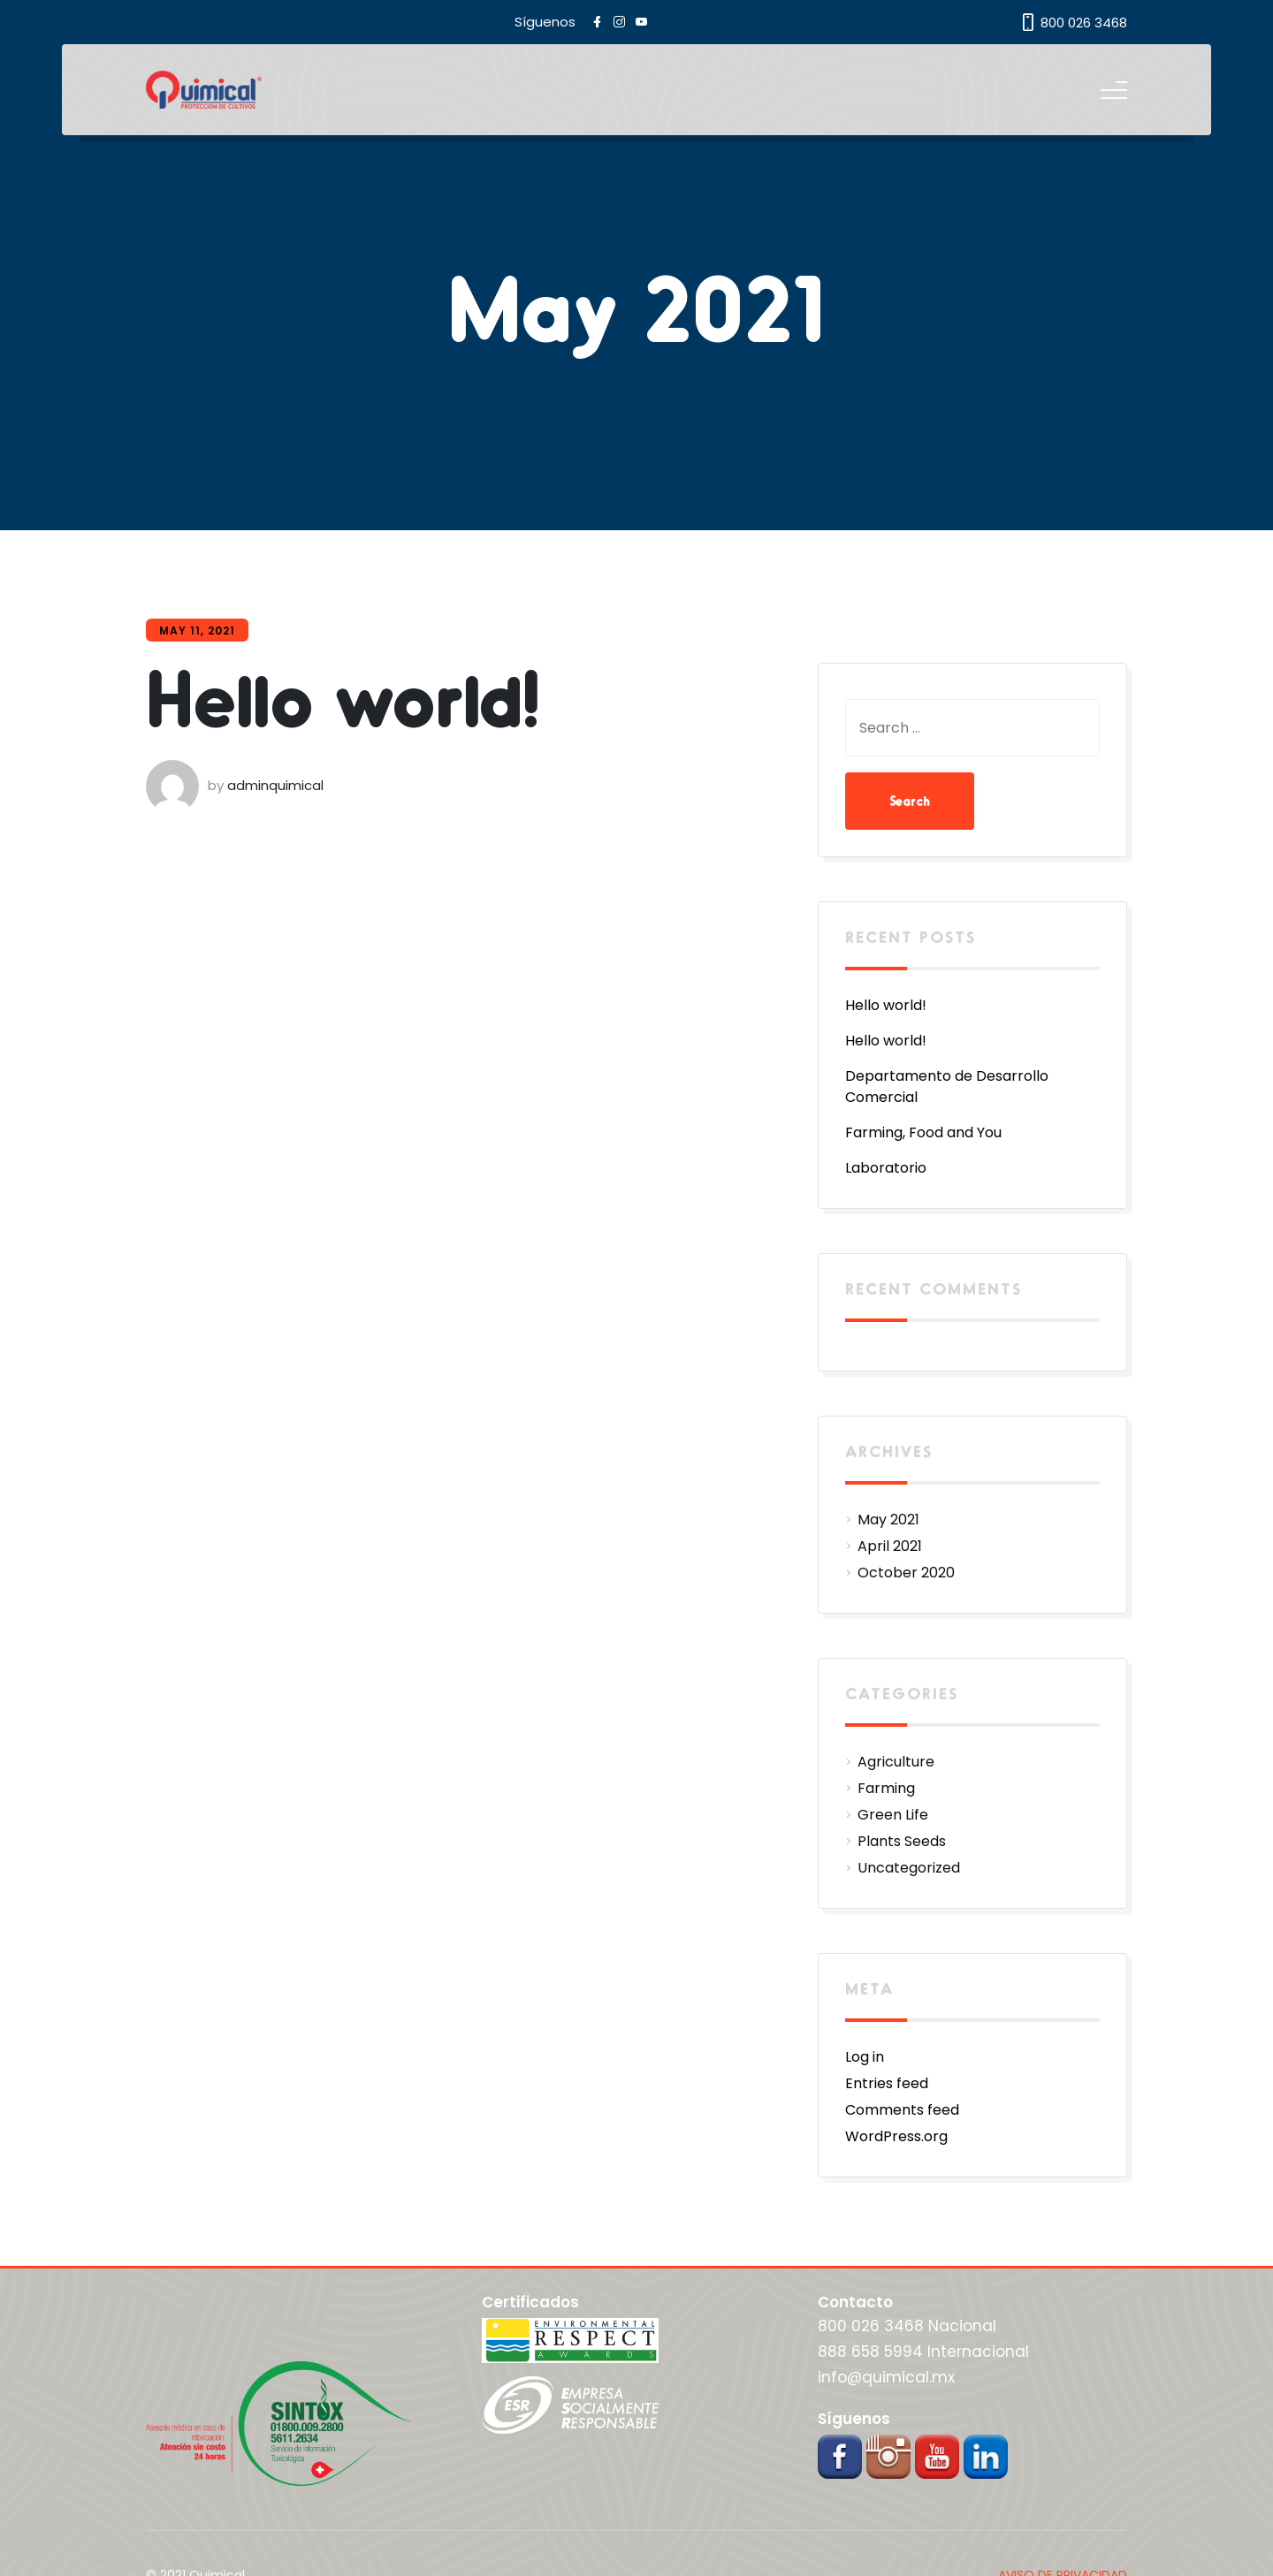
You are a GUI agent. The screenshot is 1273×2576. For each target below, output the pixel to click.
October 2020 (906, 1572)
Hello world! (343, 695)
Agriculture (896, 1762)
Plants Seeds (902, 1841)
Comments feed (902, 2110)
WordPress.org (896, 2136)
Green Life (893, 1815)
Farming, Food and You (923, 1132)
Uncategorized (909, 1868)
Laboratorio (885, 1168)
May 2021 (888, 1519)
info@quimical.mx (886, 2377)
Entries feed (886, 2083)
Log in (864, 2057)
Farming (886, 1788)
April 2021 (890, 1546)
